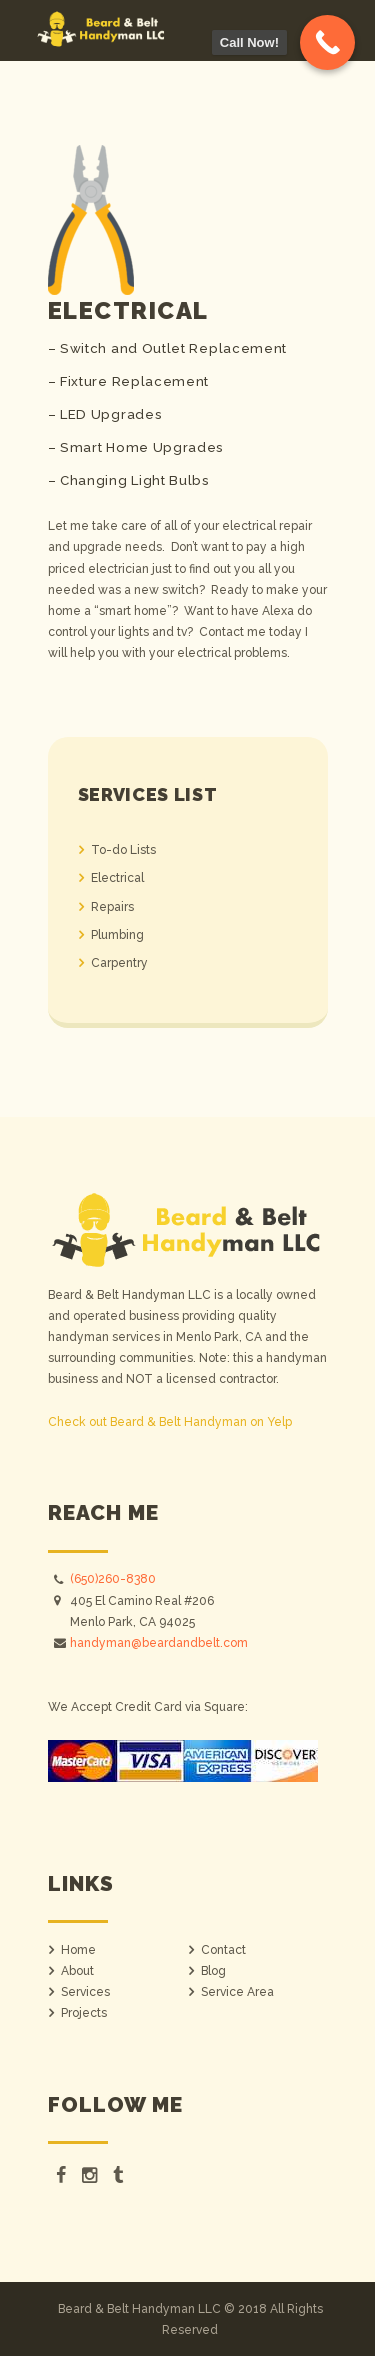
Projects (84, 2013)
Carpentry (119, 963)
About (77, 1971)
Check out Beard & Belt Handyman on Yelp (170, 1422)
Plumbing (117, 935)
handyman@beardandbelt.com (159, 1643)
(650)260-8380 (113, 1579)
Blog (213, 1971)
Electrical (117, 878)
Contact (223, 1950)
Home (78, 1950)
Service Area (237, 1992)
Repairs (112, 907)
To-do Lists (123, 850)
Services (85, 1992)
